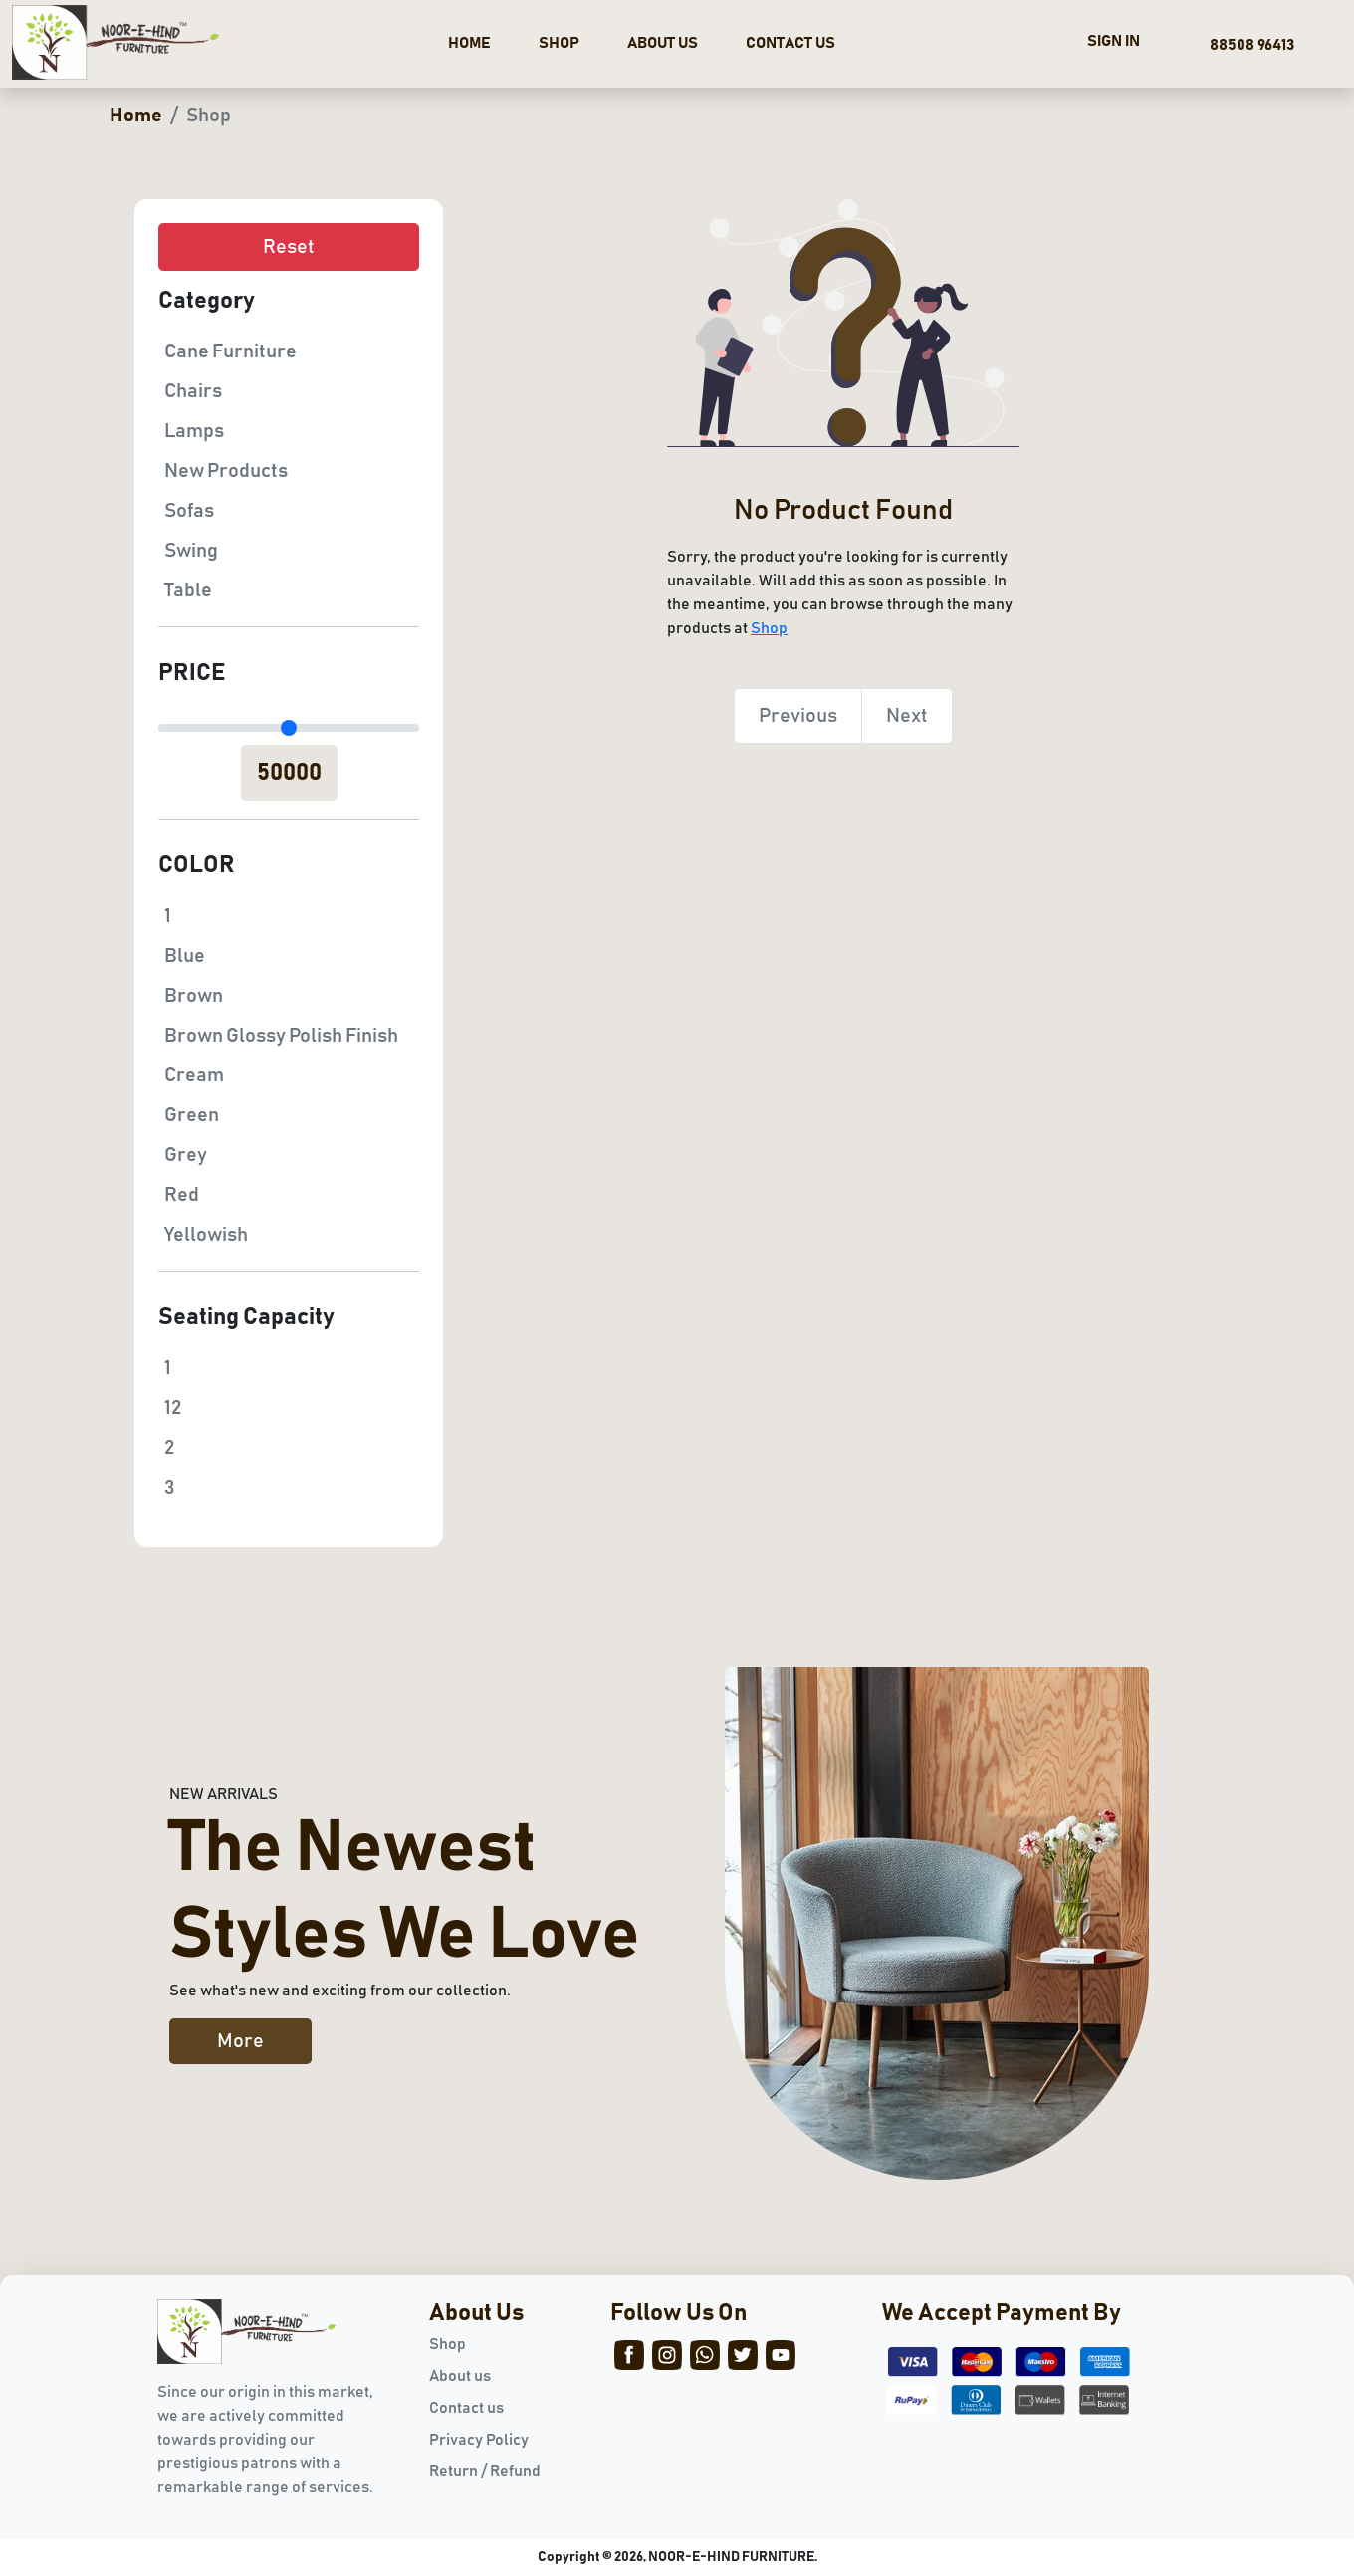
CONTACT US (790, 43)
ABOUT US (662, 43)
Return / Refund (485, 2471)
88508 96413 (1249, 45)
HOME (469, 43)
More (240, 2041)
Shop (769, 628)
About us (460, 2376)
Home (136, 115)
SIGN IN (1113, 41)
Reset (289, 247)
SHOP (559, 43)
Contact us (466, 2408)
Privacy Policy (479, 2440)
